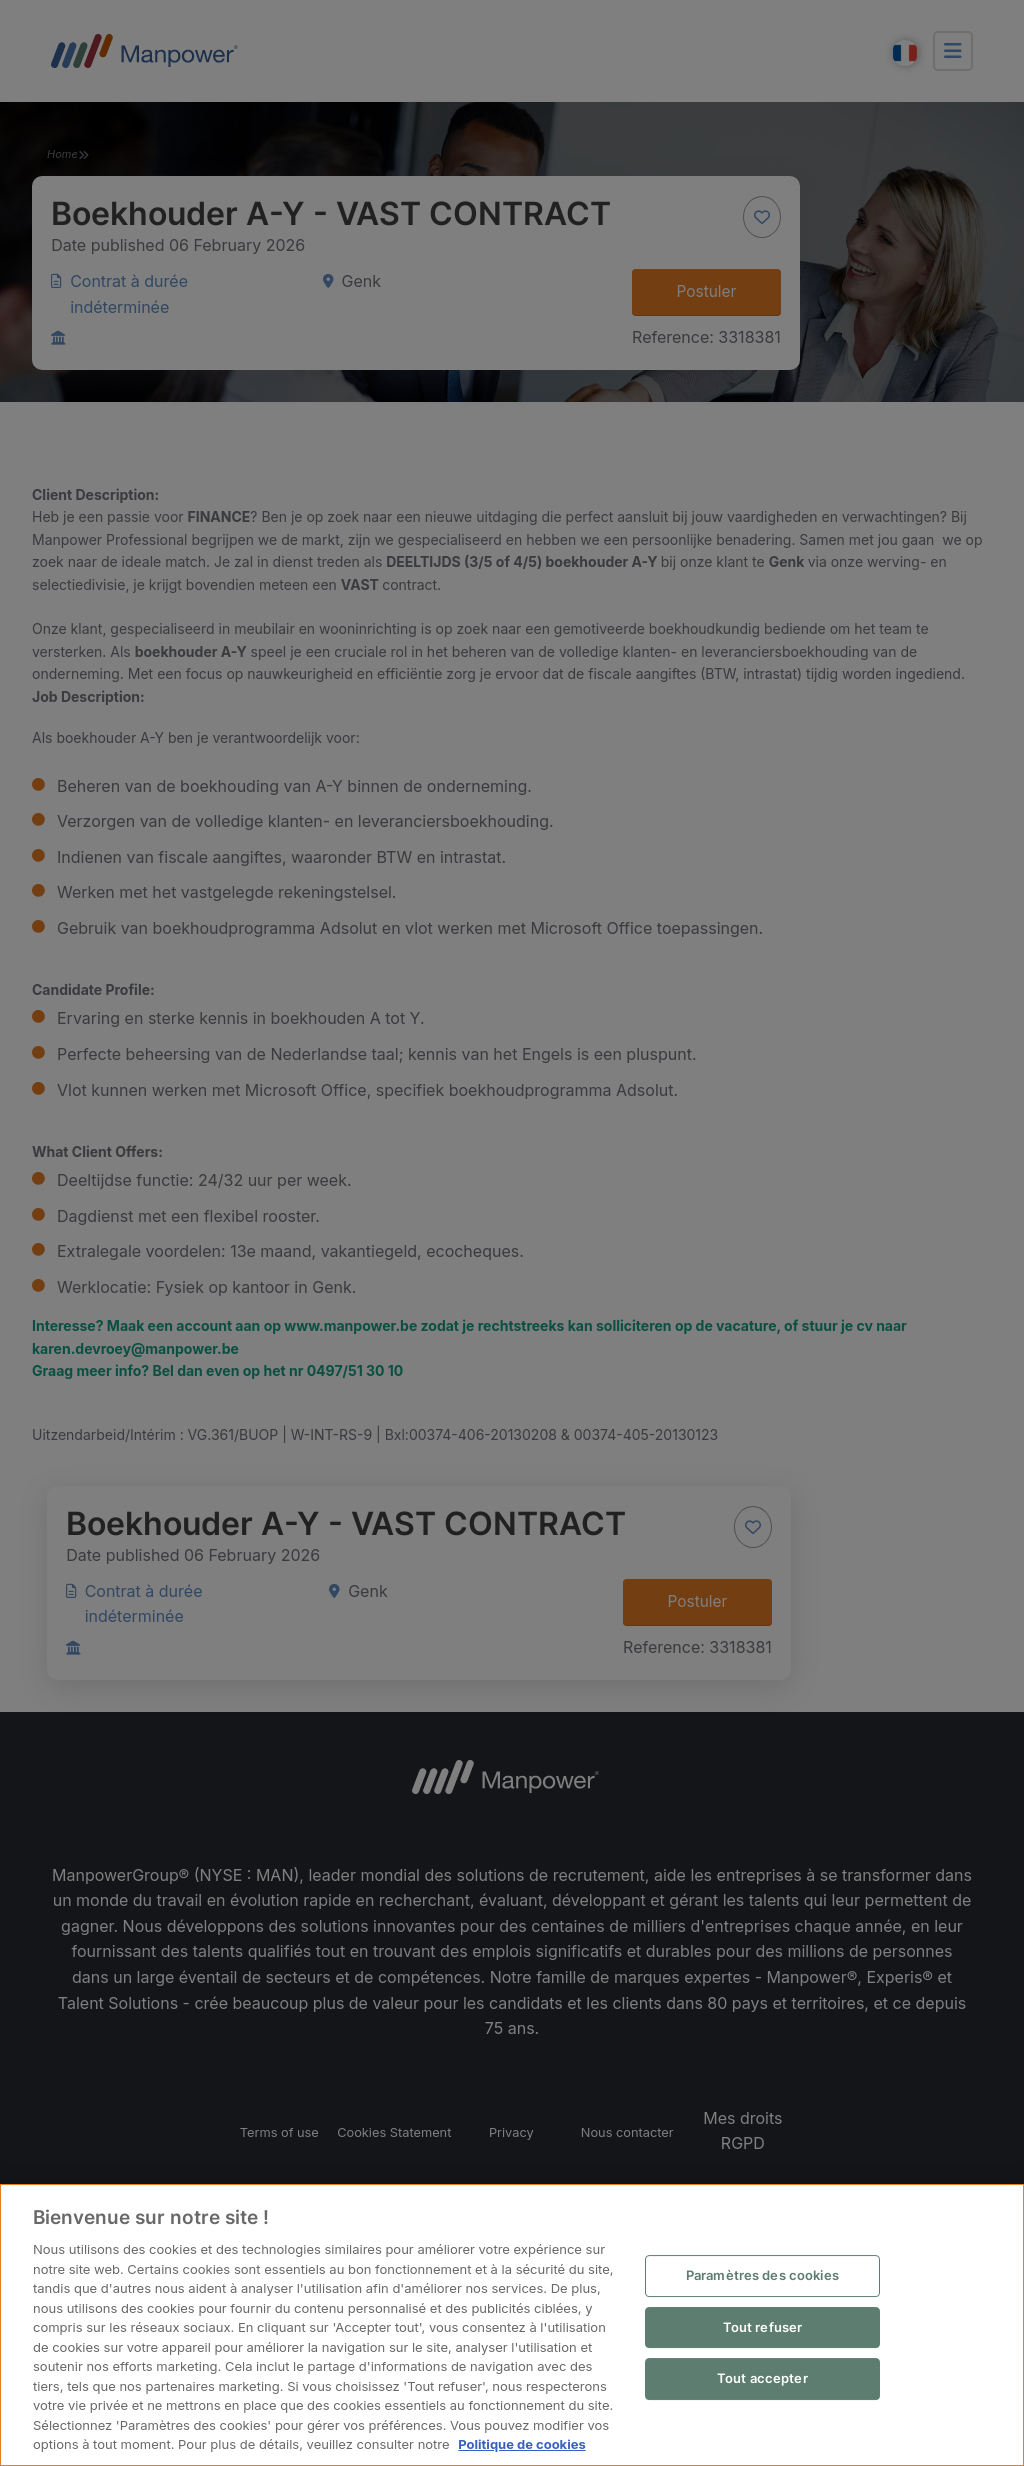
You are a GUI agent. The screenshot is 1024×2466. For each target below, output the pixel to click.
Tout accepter (762, 2378)
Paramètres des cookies (762, 2275)
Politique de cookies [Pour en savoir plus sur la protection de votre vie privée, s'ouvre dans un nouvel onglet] (521, 2444)
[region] (512, 2325)
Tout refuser (763, 2327)
